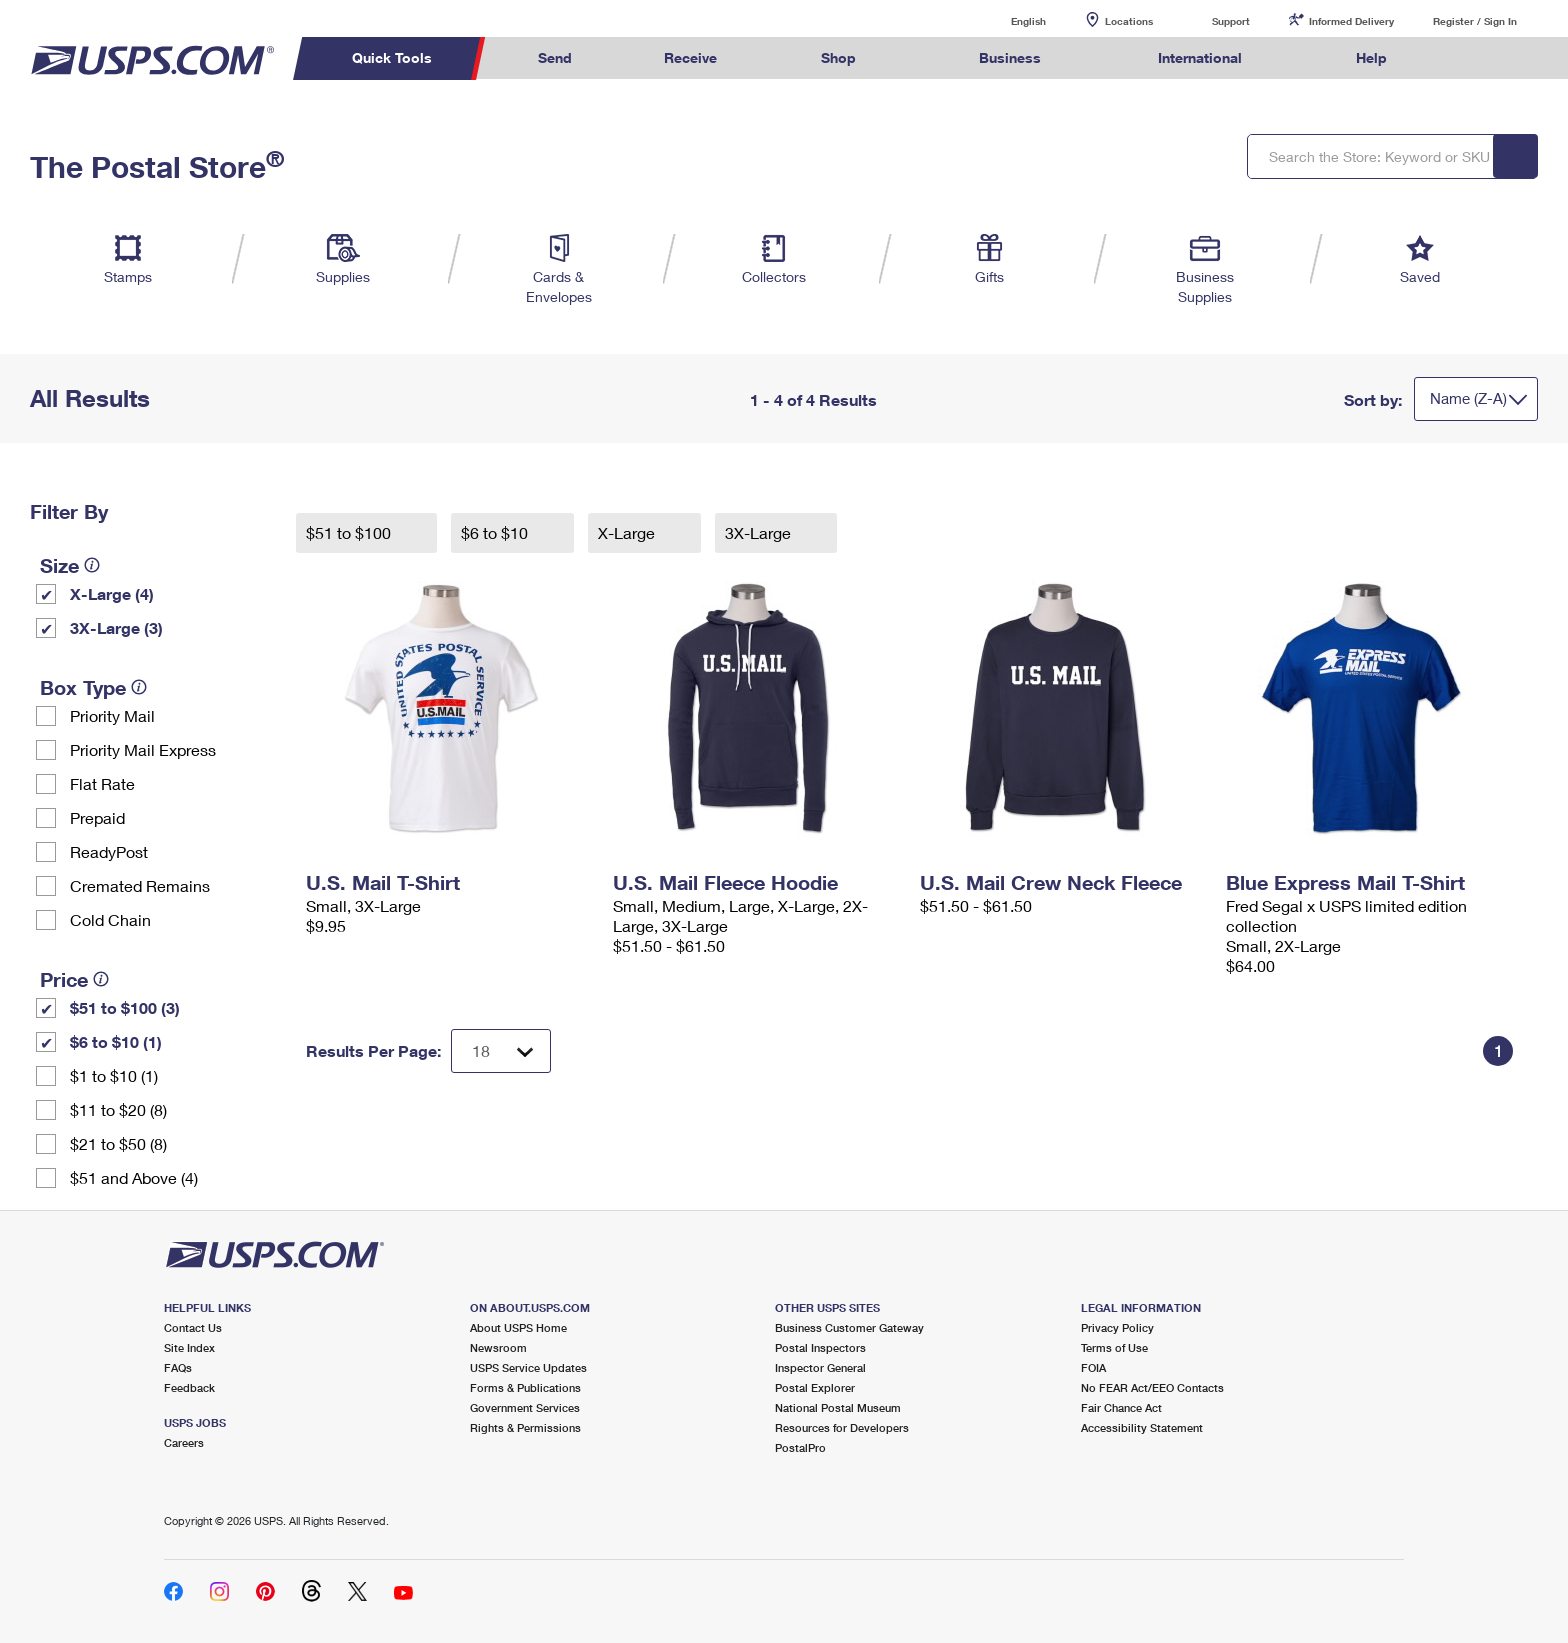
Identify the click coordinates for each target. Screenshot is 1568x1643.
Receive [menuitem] (690, 57)
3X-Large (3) (116, 627)
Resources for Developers (842, 1427)
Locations (1129, 21)
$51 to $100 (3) (125, 1007)
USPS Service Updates (528, 1367)
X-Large (628, 532)
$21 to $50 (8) (118, 1143)
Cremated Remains (140, 885)
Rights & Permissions (525, 1427)
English (1008, 20)
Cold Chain (110, 919)
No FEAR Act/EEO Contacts (1152, 1387)
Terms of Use (1114, 1347)
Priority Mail (112, 715)
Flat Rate (102, 783)
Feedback (189, 1387)
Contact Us (193, 1327)
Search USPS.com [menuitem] (1472, 58)
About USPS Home (518, 1327)
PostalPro (800, 1447)
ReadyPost (109, 851)
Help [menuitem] (1371, 57)
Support (1231, 21)
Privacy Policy (1117, 1327)
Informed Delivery (1351, 21)
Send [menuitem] (555, 57)
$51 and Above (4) (134, 1177)
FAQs (178, 1367)
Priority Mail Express (143, 749)
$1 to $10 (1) (114, 1075)
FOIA (1093, 1367)
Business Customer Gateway (849, 1327)
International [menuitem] (1200, 57)
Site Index (189, 1347)
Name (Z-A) (1468, 398)
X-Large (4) (112, 593)
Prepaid (97, 817)
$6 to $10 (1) (116, 1041)
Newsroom (498, 1347)
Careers (184, 1442)
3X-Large (760, 532)
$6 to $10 (496, 532)
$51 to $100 (350, 532)
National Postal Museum (838, 1407)
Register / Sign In (1475, 21)
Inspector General (820, 1367)
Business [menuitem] (1010, 57)
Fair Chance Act (1121, 1407)
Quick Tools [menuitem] (392, 57)
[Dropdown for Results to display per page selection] (501, 1051)
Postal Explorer (815, 1387)
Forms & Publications (525, 1387)
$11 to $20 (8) (118, 1109)
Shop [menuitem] (838, 57)
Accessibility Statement (1142, 1427)
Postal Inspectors (820, 1347)
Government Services (525, 1407)
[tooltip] (92, 565)
